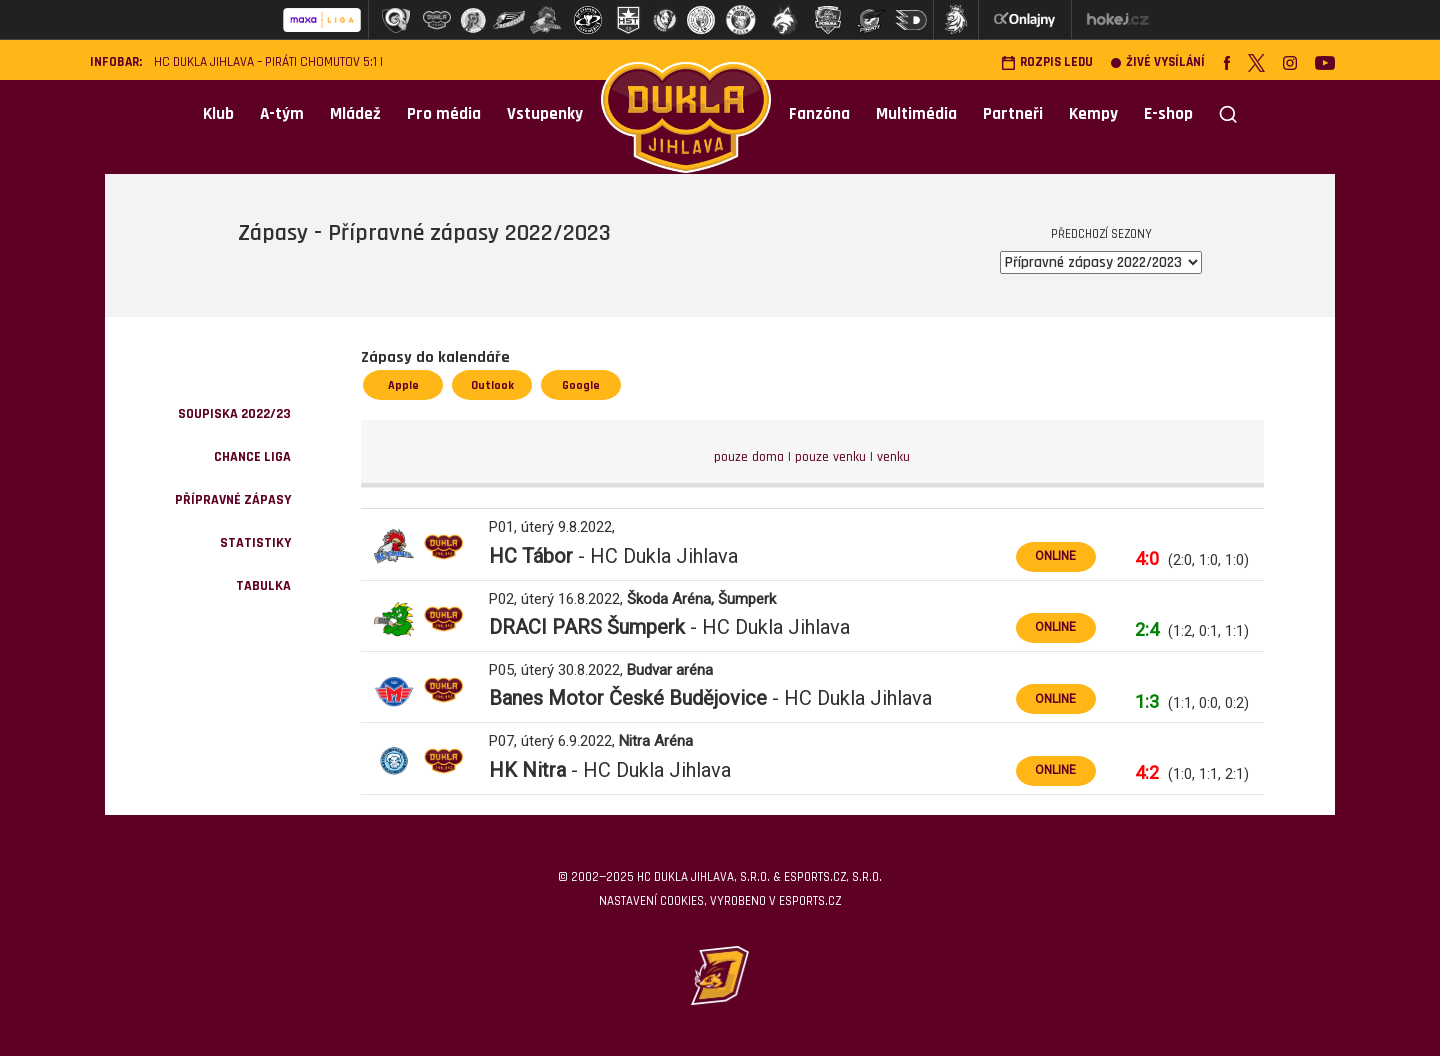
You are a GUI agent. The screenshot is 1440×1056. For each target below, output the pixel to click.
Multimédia (916, 114)
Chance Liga (252, 457)
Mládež (355, 114)
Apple (403, 385)
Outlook (492, 385)
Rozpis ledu (1047, 62)
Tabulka (263, 586)
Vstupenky (545, 114)
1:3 (1147, 701)
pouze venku (830, 457)
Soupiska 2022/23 (234, 414)
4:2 (1147, 772)
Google (581, 385)
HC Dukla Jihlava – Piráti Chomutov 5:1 (265, 62)
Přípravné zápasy (233, 500)
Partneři (1013, 114)
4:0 (1147, 558)
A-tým (282, 114)
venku (893, 457)
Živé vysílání (1158, 62)
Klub (218, 114)
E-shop (1168, 114)
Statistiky (255, 543)
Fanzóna (819, 114)
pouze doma (749, 457)
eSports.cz (810, 901)
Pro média (444, 114)
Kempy (1093, 114)
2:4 (1147, 629)
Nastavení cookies (651, 901)
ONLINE (1055, 556)
